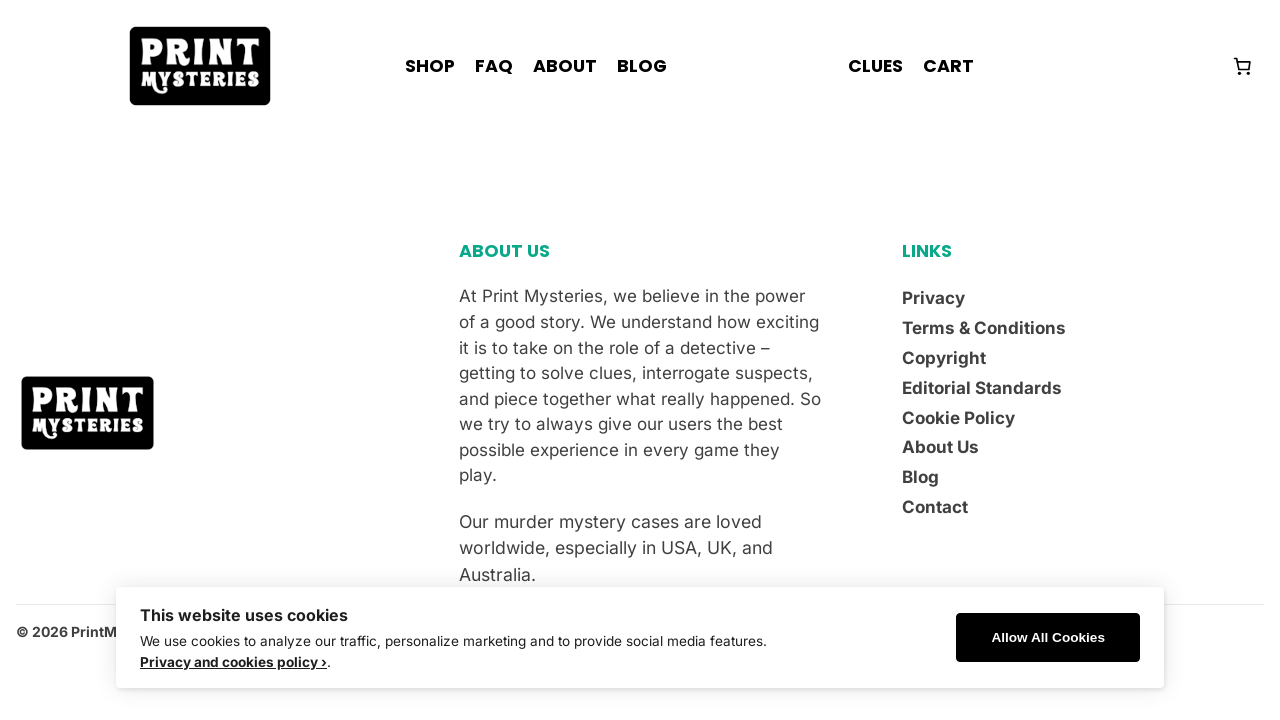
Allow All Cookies (1048, 637)
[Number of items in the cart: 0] (1242, 66)
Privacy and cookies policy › (233, 662)
